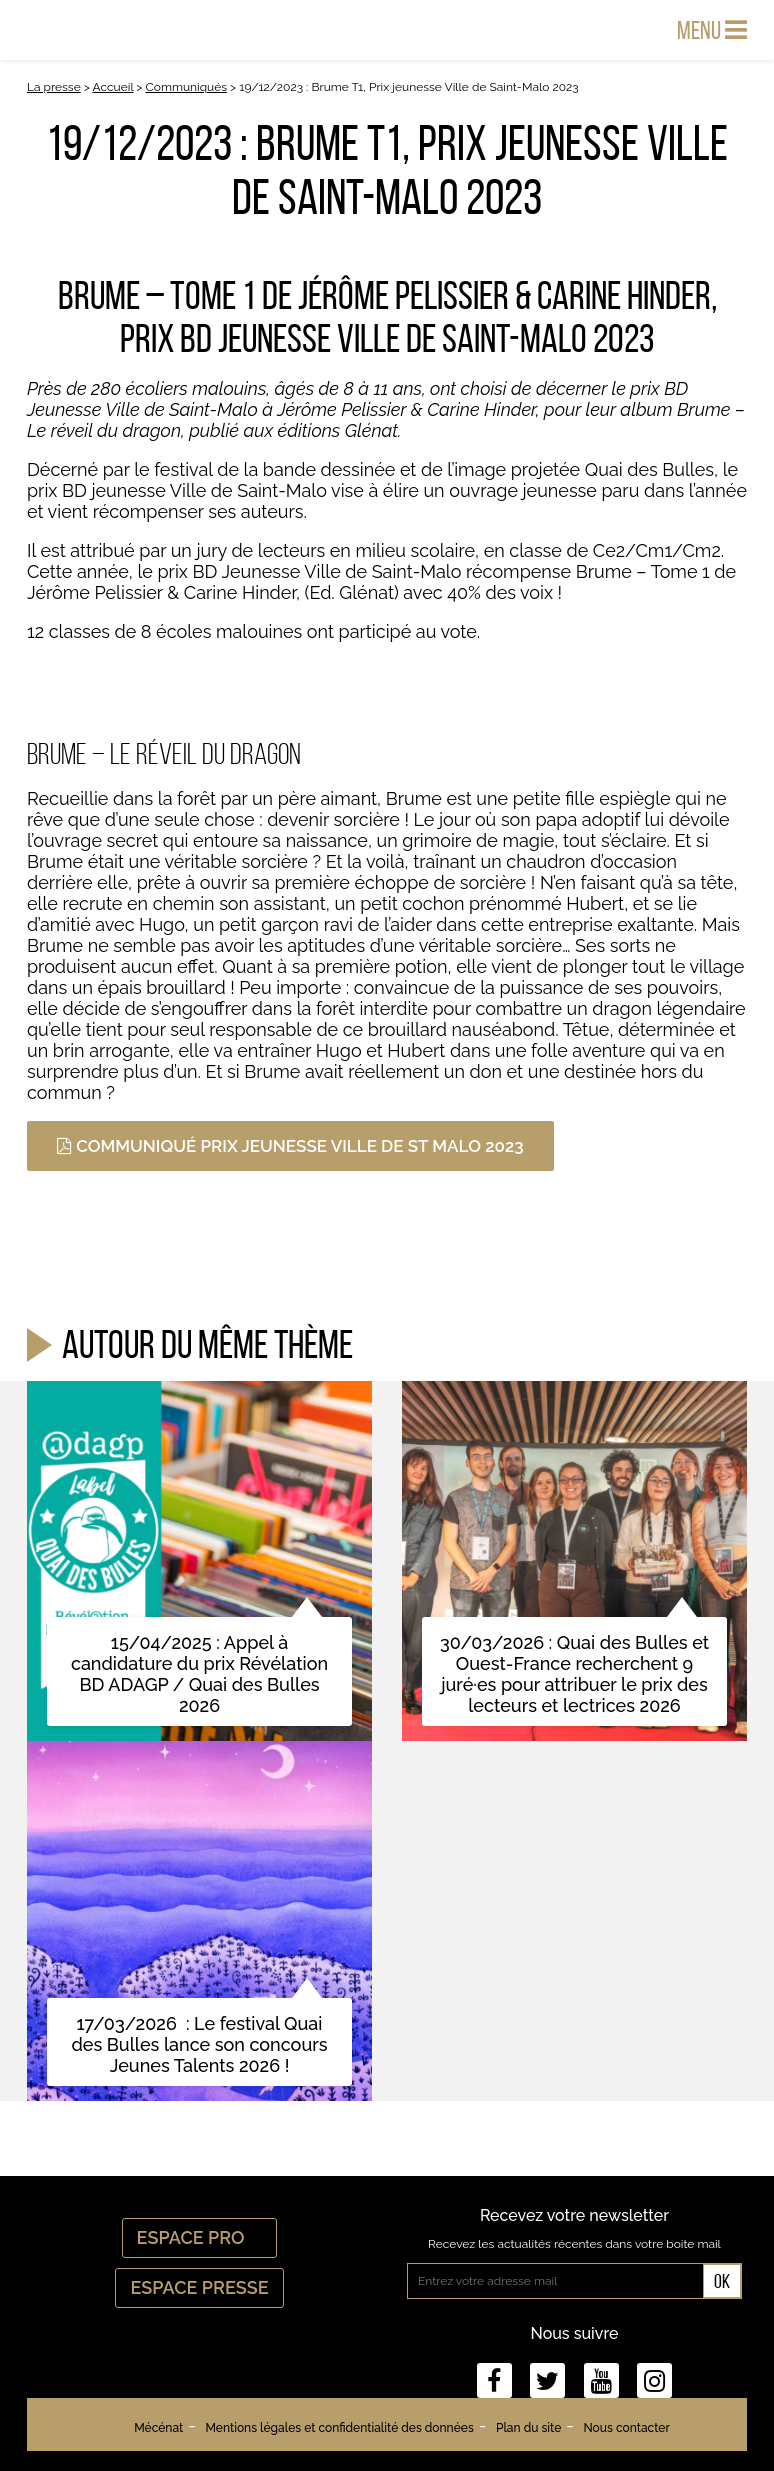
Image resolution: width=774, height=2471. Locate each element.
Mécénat (158, 2428)
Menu (712, 30)
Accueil (113, 87)
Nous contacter (626, 2428)
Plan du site (528, 2428)
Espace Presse (199, 2287)
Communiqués (187, 87)
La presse (54, 87)
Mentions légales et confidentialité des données (339, 2428)
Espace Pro (200, 2237)
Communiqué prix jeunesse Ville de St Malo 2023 (290, 1146)
